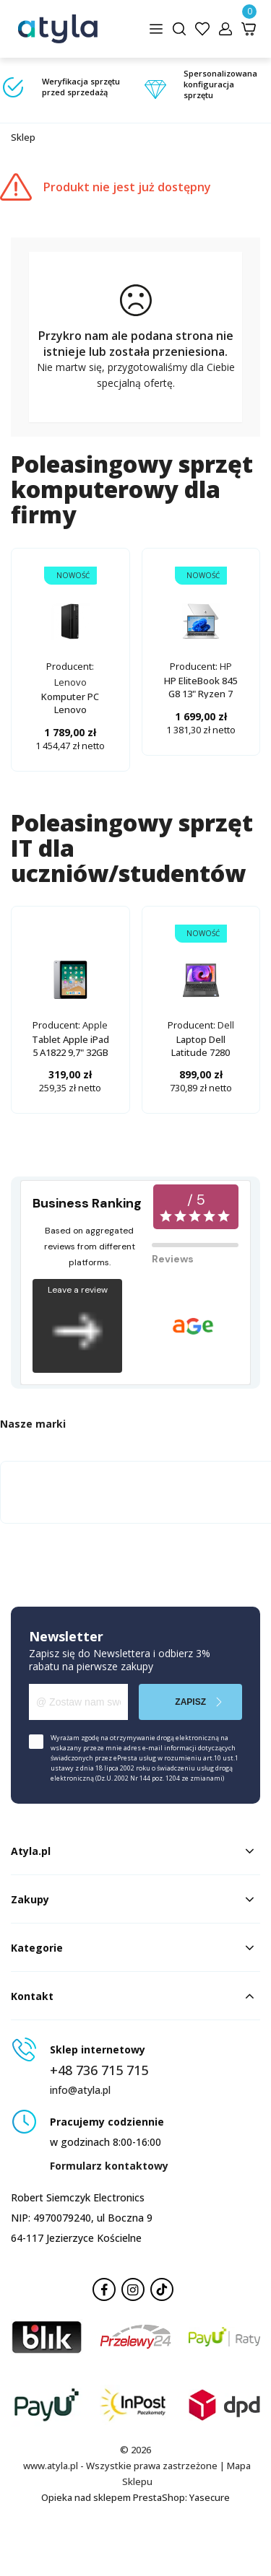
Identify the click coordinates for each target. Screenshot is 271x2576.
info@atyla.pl (80, 2090)
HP (226, 666)
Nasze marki (33, 1424)
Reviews (173, 1258)
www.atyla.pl (50, 2465)
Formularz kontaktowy (109, 2166)
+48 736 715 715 (99, 2070)
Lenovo (70, 682)
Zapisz (190, 1702)
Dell (226, 1024)
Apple (95, 1024)
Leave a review (77, 1326)
